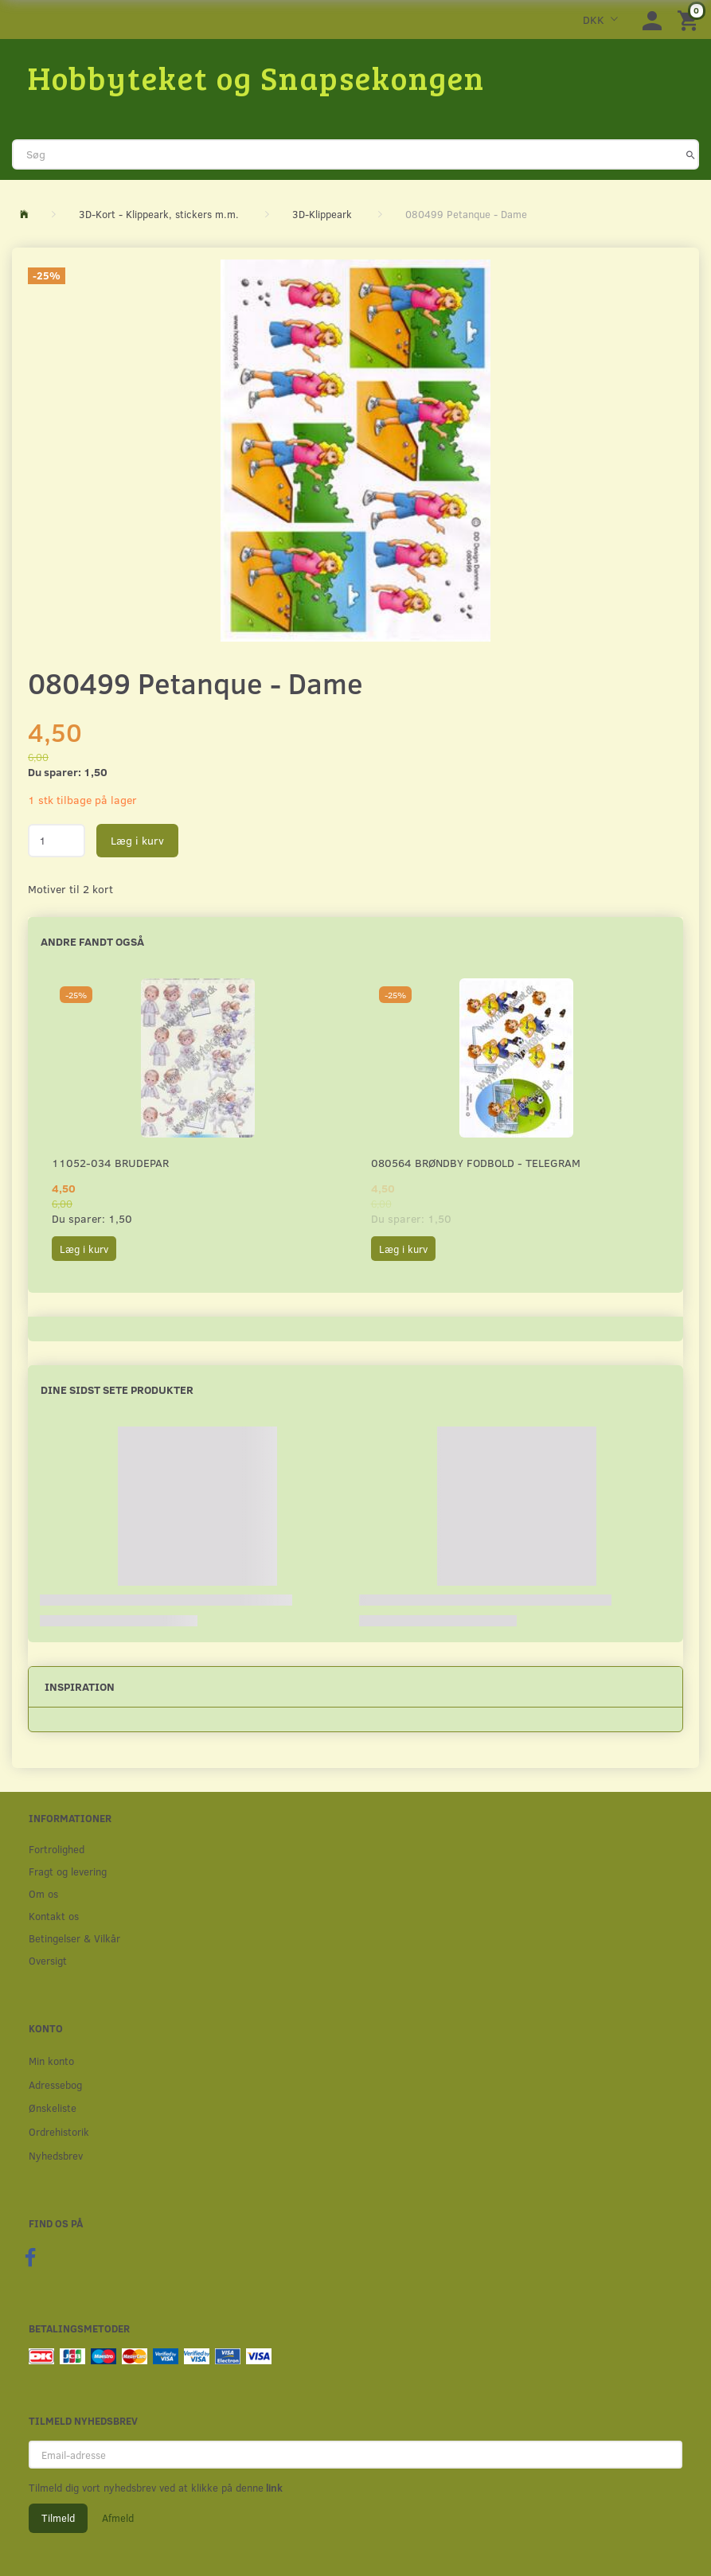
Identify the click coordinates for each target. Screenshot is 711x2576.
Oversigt (48, 1960)
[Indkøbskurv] (690, 19)
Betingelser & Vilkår (74, 1938)
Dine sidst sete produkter (117, 1389)
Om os (43, 1893)
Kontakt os (54, 1915)
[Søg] (690, 154)
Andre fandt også (92, 941)
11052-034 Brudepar (110, 1162)
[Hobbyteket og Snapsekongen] (256, 77)
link (273, 2487)
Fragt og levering (68, 1871)
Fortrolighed (56, 1849)
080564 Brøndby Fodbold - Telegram (475, 1162)
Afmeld (118, 2518)
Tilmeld (58, 2518)
